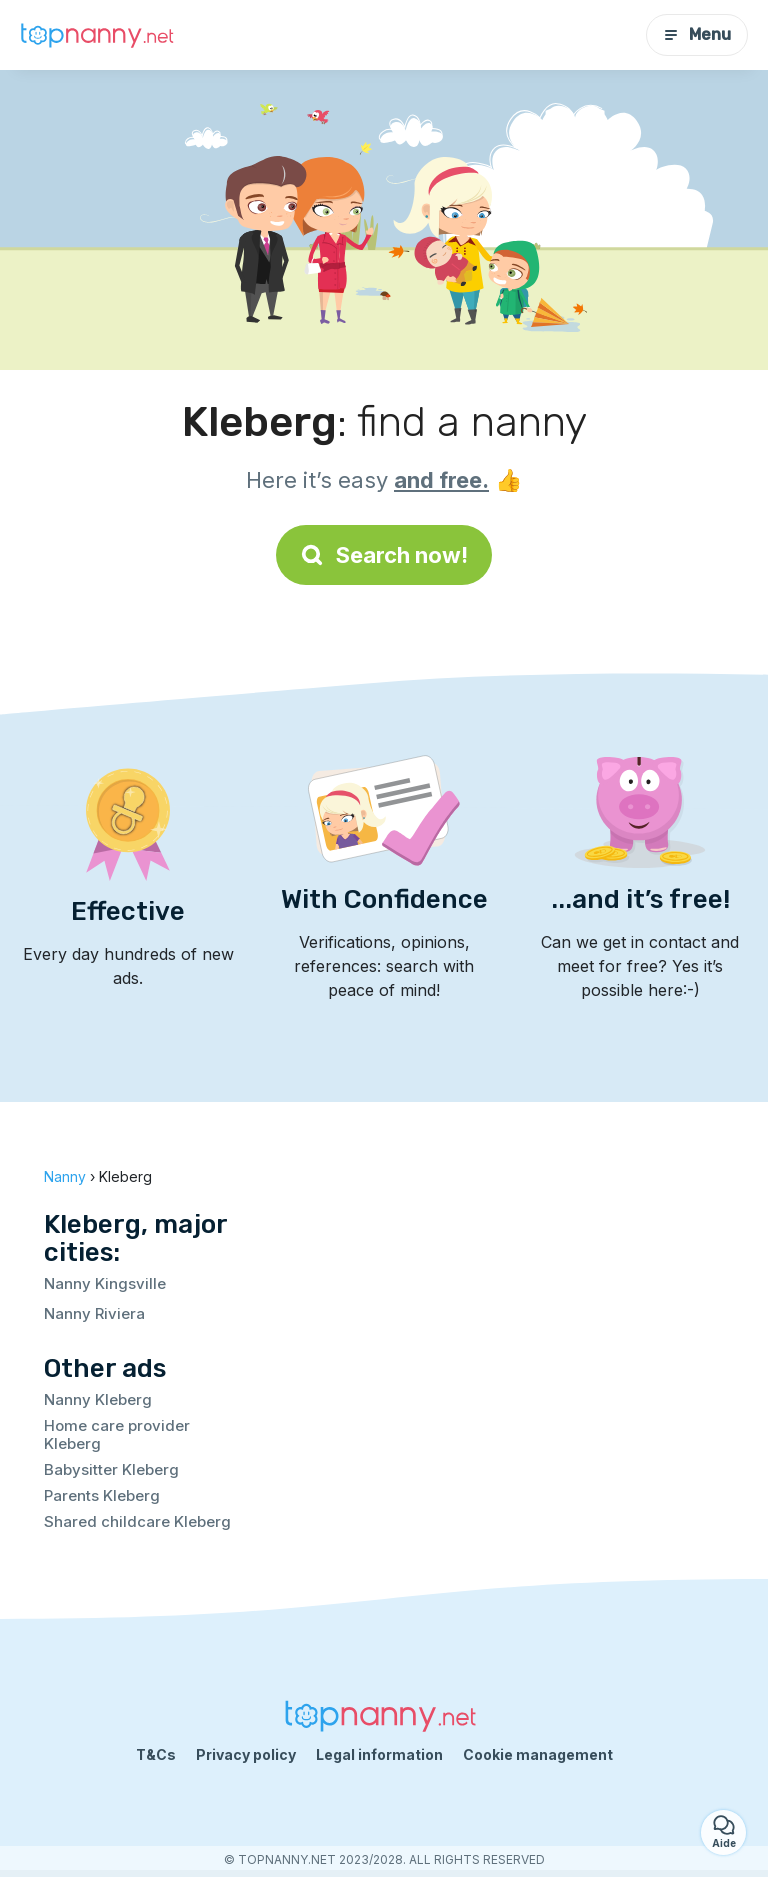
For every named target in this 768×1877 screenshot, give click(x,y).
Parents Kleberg (102, 1495)
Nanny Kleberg (98, 1399)
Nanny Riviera (94, 1313)
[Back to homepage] (100, 35)
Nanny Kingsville (105, 1283)
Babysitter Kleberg (111, 1469)
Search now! (384, 555)
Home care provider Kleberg (117, 1434)
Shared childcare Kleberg (137, 1521)
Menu (697, 34)
